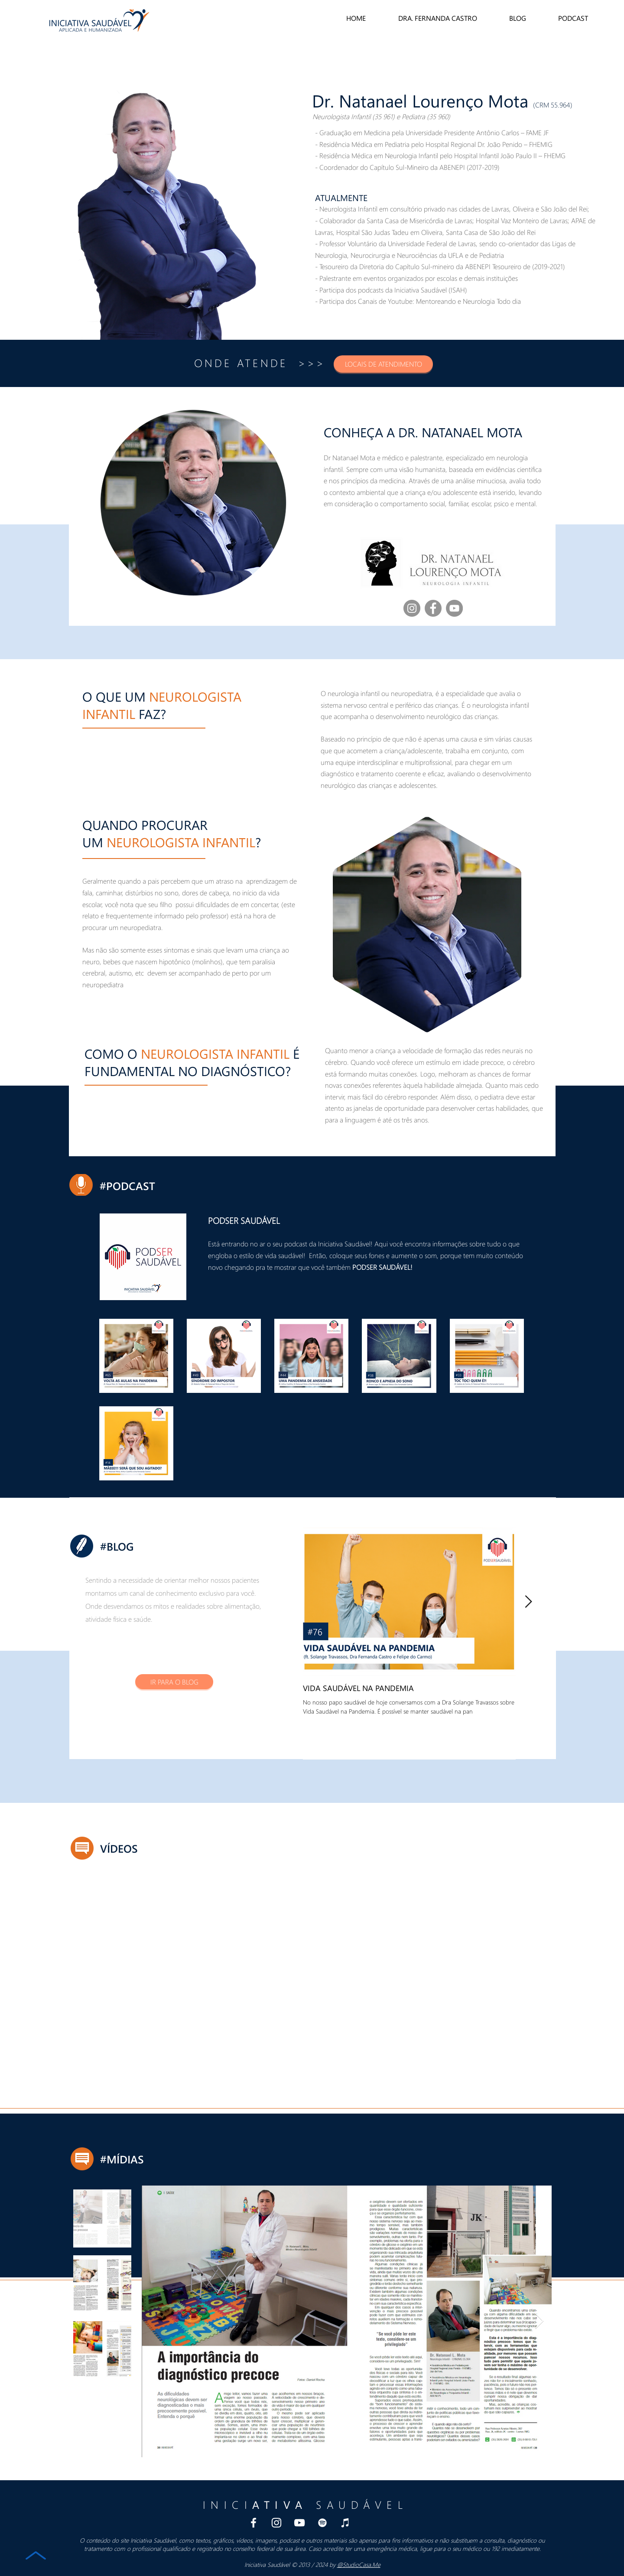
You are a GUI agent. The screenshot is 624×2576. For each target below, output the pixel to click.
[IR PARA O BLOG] (174, 1681)
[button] (383, 364)
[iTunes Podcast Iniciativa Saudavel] (345, 2522)
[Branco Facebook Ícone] (253, 2522)
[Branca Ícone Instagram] (276, 2522)
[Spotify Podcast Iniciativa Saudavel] (322, 2522)
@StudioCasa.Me (358, 2564)
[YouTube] (454, 608)
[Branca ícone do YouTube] (299, 2522)
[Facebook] (433, 608)
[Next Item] (528, 1602)
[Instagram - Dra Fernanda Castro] (411, 608)
